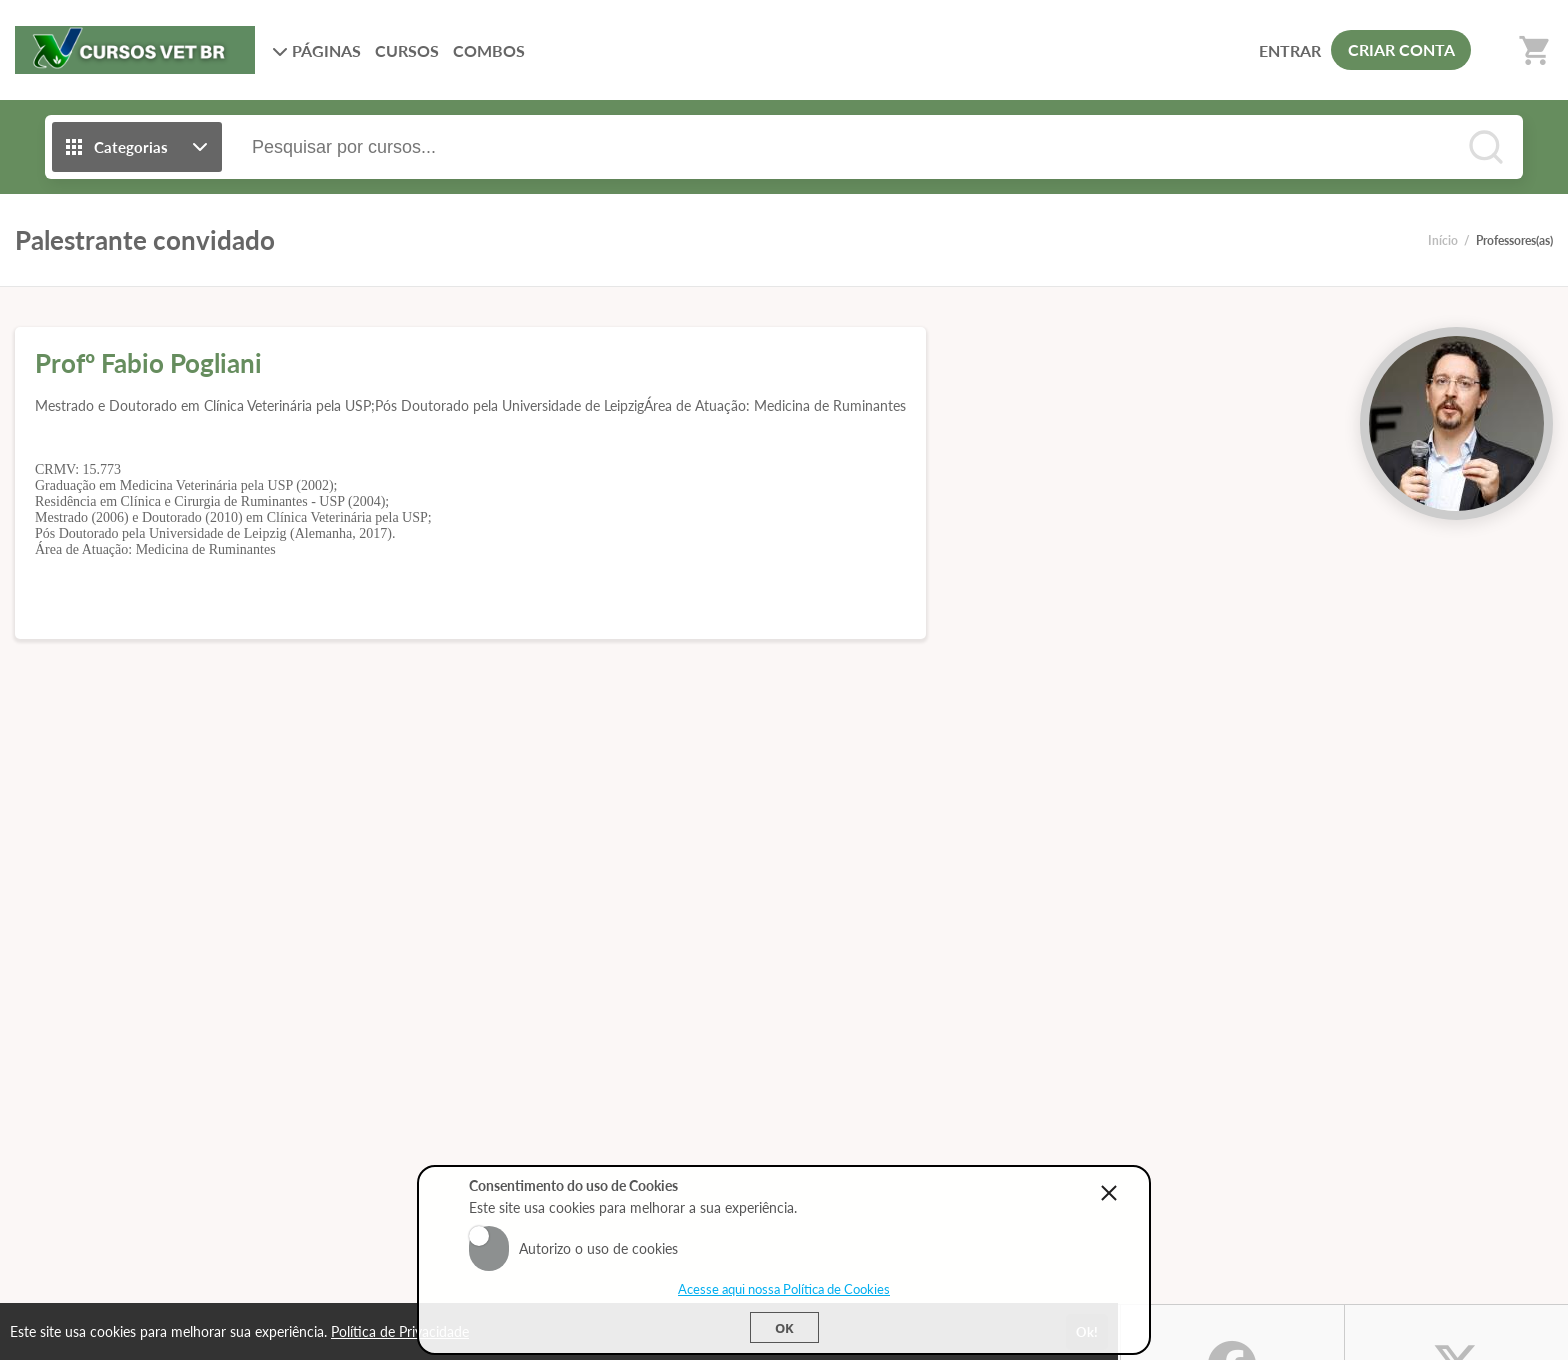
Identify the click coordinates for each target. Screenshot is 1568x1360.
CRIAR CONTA (1401, 49)
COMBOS (489, 50)
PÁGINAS (316, 50)
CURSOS (407, 50)
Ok (784, 1328)
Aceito (489, 1236)
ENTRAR (1290, 50)
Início (1443, 240)
